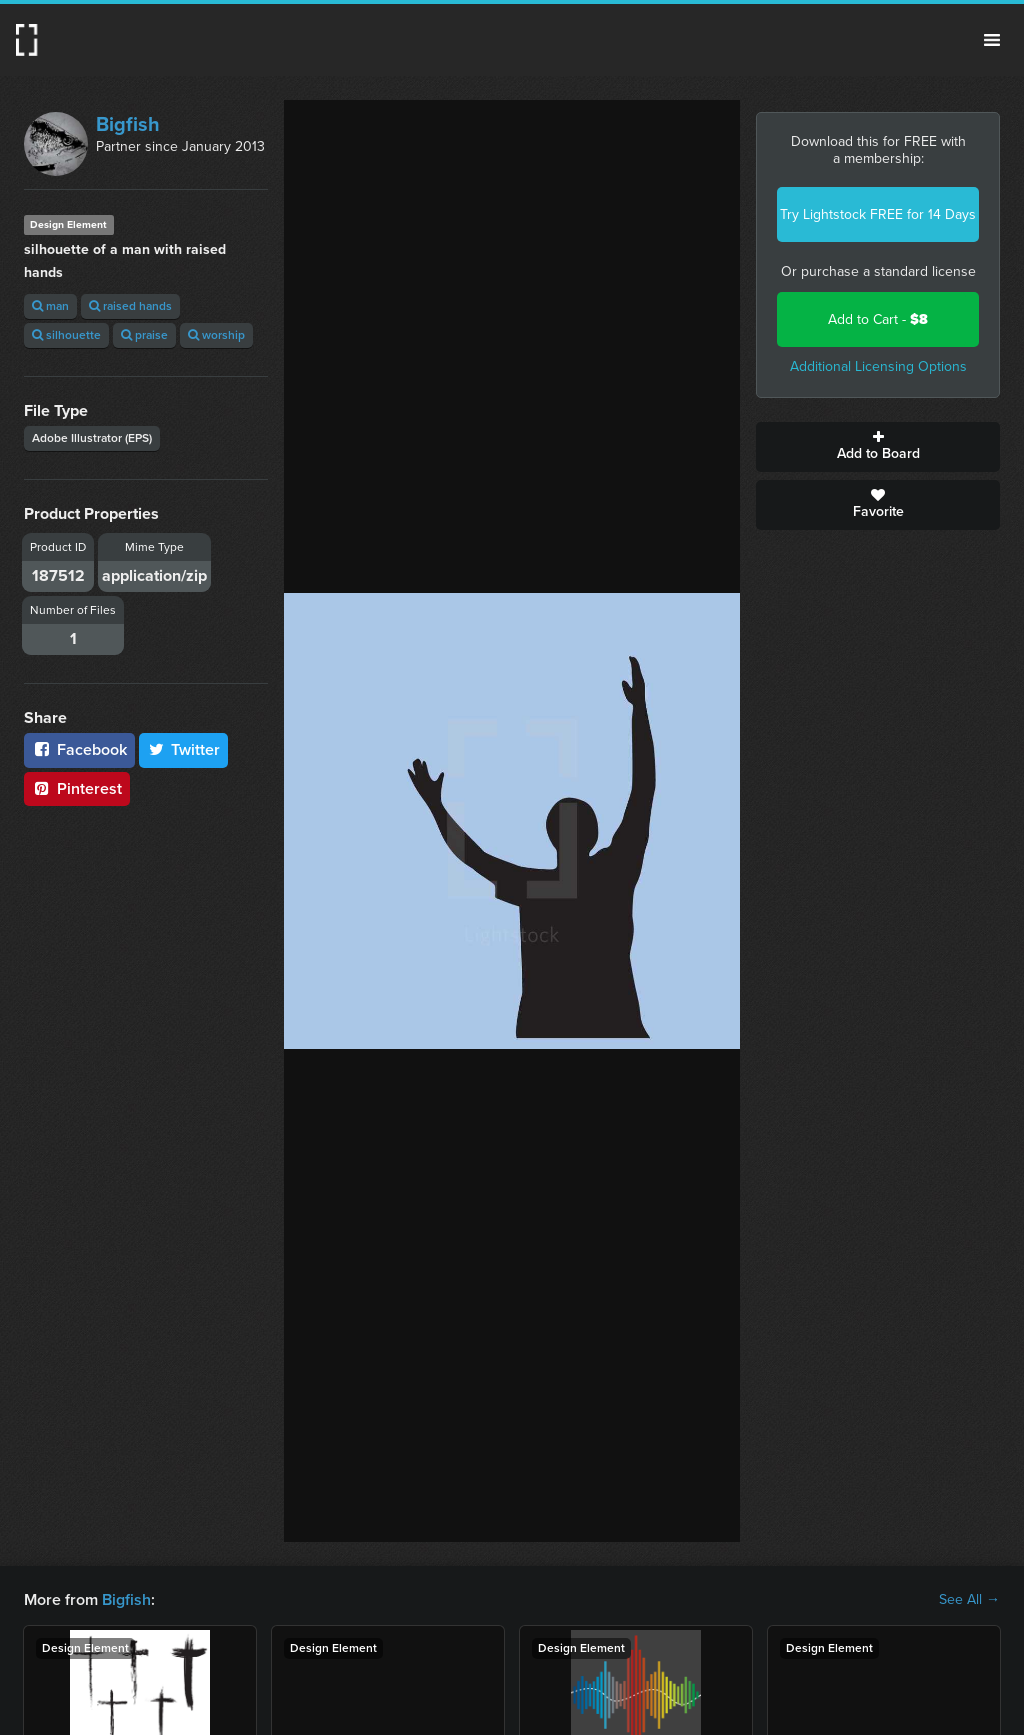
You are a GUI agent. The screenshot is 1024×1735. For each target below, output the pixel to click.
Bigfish (128, 124)
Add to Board (878, 447)
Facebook (79, 749)
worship (216, 335)
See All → (969, 1600)
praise (144, 335)
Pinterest (77, 788)
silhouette (66, 335)
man (50, 306)
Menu (992, 40)
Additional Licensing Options (878, 366)
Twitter (184, 749)
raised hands (130, 306)
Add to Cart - (878, 319)
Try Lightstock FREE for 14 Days (878, 214)
